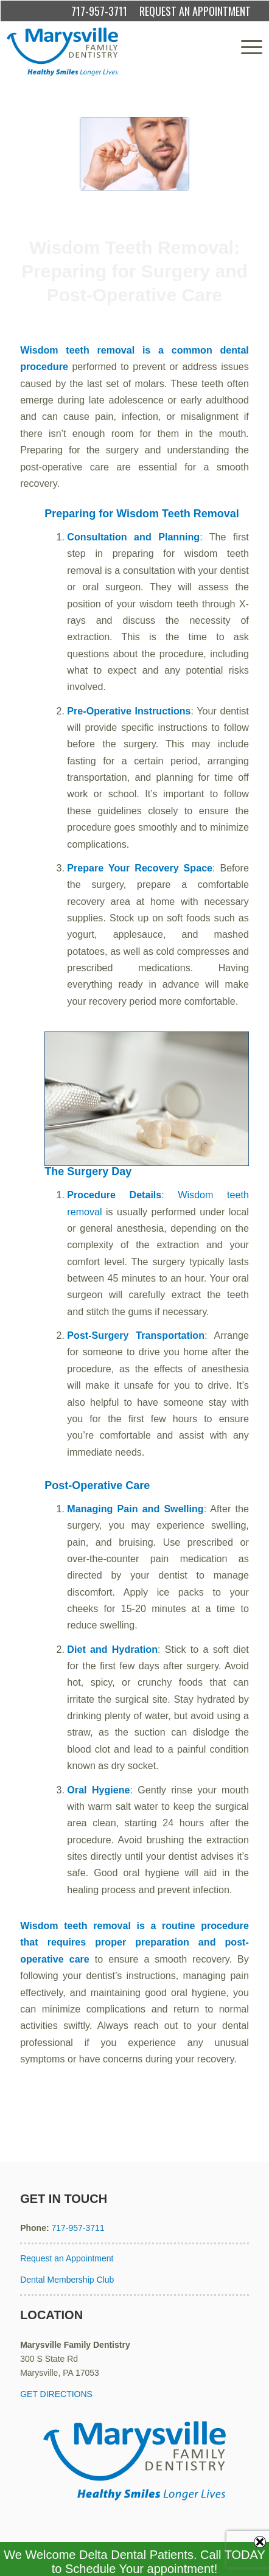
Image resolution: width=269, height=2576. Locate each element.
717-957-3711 (99, 11)
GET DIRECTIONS (56, 2394)
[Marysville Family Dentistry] (109, 51)
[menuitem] (245, 47)
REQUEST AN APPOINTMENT (195, 11)
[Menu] (245, 47)
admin (234, 320)
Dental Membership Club (67, 2280)
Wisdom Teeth (179, 320)
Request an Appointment (66, 2258)
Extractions (130, 320)
